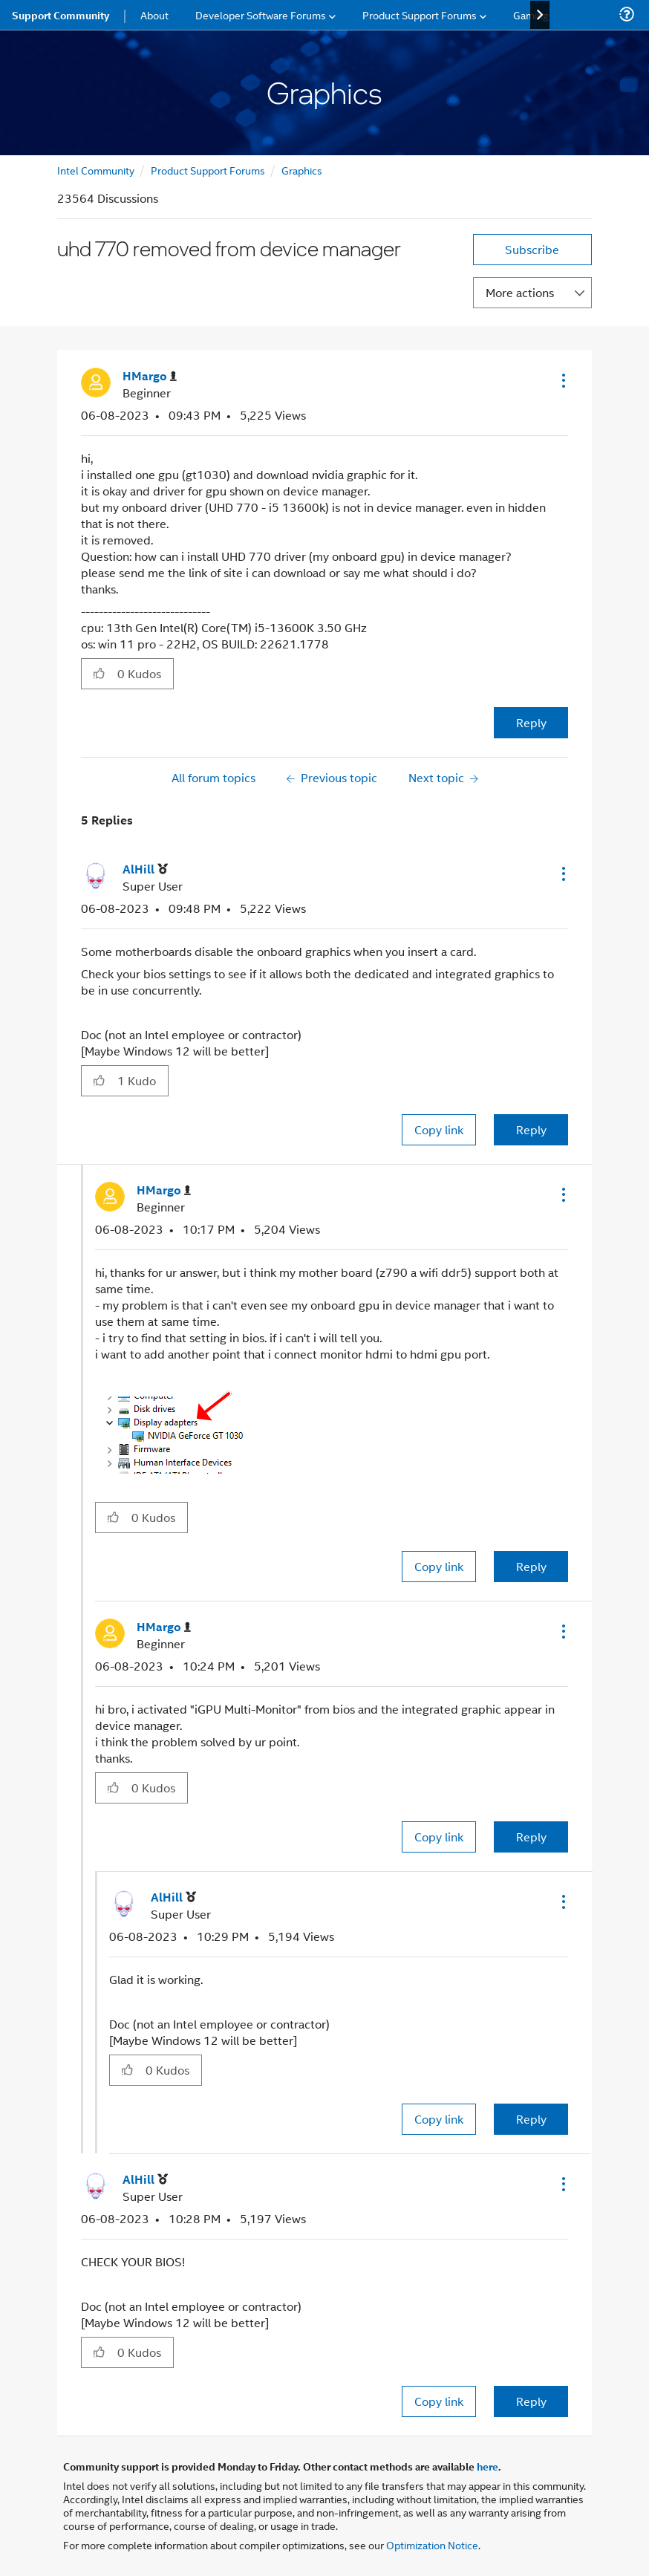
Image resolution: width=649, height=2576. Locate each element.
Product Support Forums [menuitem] (419, 14)
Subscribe (532, 249)
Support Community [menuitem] (60, 15)
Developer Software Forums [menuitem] (260, 14)
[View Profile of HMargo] (150, 376)
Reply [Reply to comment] (531, 1129)
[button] (562, 380)
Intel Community (95, 170)
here (487, 2466)
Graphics (301, 170)
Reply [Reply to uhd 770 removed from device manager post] (531, 722)
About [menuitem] (154, 14)
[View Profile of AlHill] (145, 869)
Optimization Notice (432, 2544)
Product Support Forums (208, 170)
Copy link (438, 1129)
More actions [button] (520, 292)
